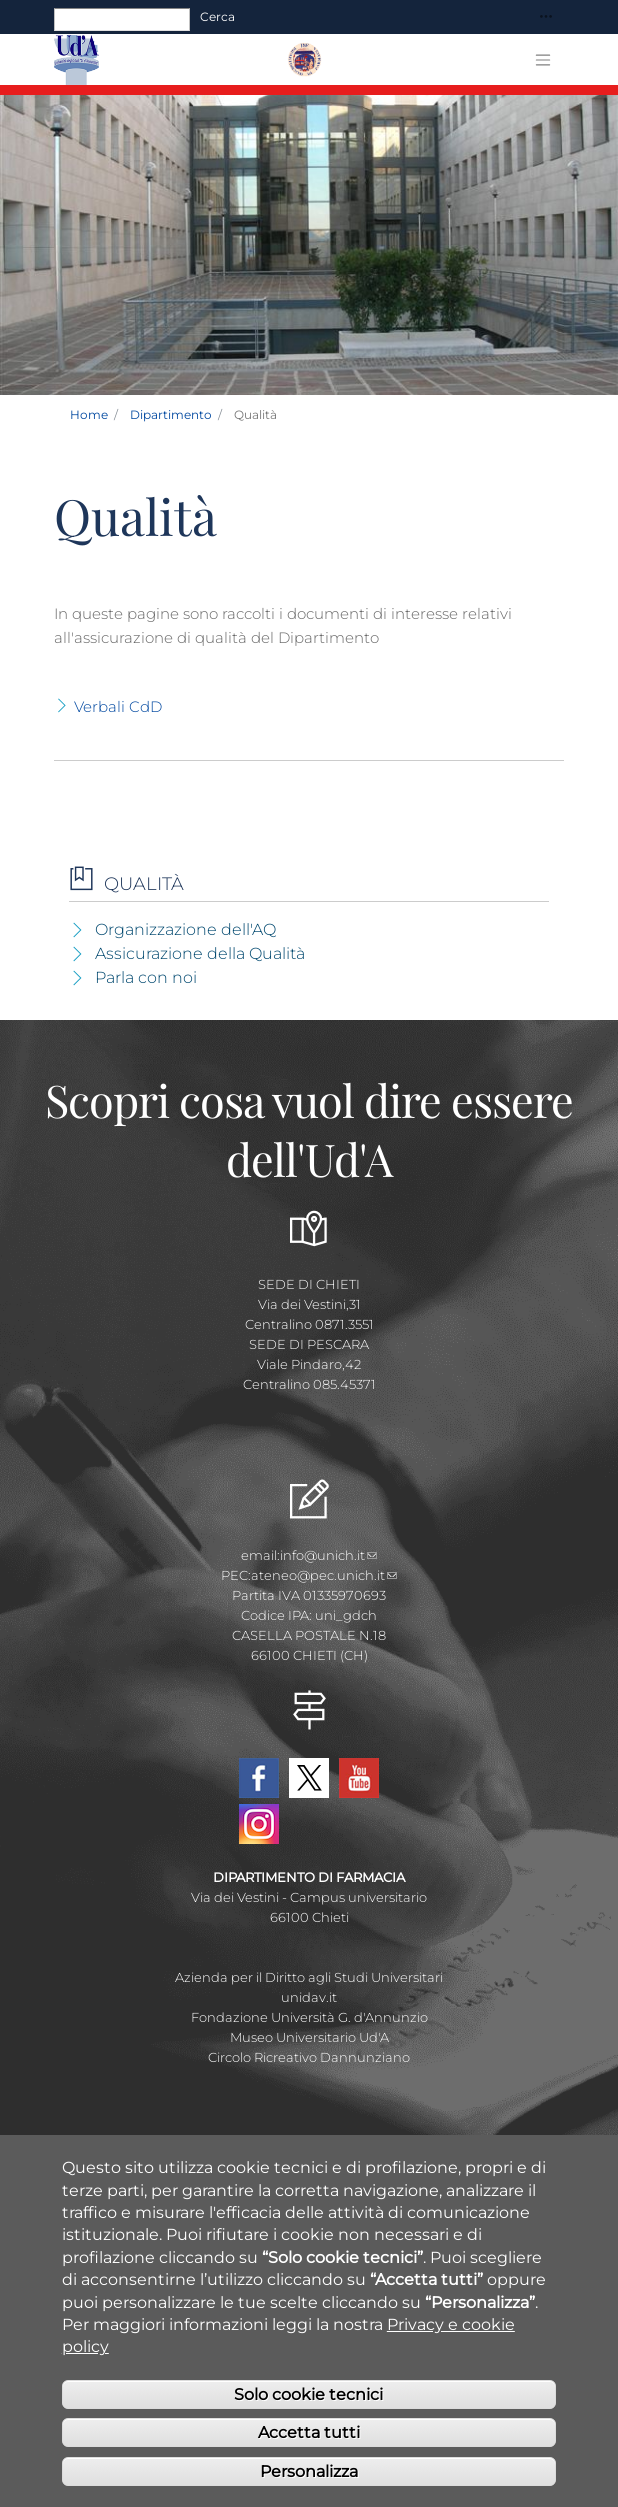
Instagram (259, 1824)
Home (89, 414)
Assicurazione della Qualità (200, 953)
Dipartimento (171, 414)
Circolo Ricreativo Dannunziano (309, 2057)
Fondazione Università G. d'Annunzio (309, 2017)
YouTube (359, 1778)
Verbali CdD (118, 706)
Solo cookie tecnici (308, 2427)
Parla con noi (146, 977)
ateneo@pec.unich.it (324, 1575)
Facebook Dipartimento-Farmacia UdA (259, 1778)
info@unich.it (328, 1555)
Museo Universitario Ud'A (309, 2037)
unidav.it (309, 1997)
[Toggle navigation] (546, 17)
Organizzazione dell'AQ (185, 929)
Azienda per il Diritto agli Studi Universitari (309, 1977)
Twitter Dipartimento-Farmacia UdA (309, 1778)
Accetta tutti (309, 2465)
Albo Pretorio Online (309, 2157)
